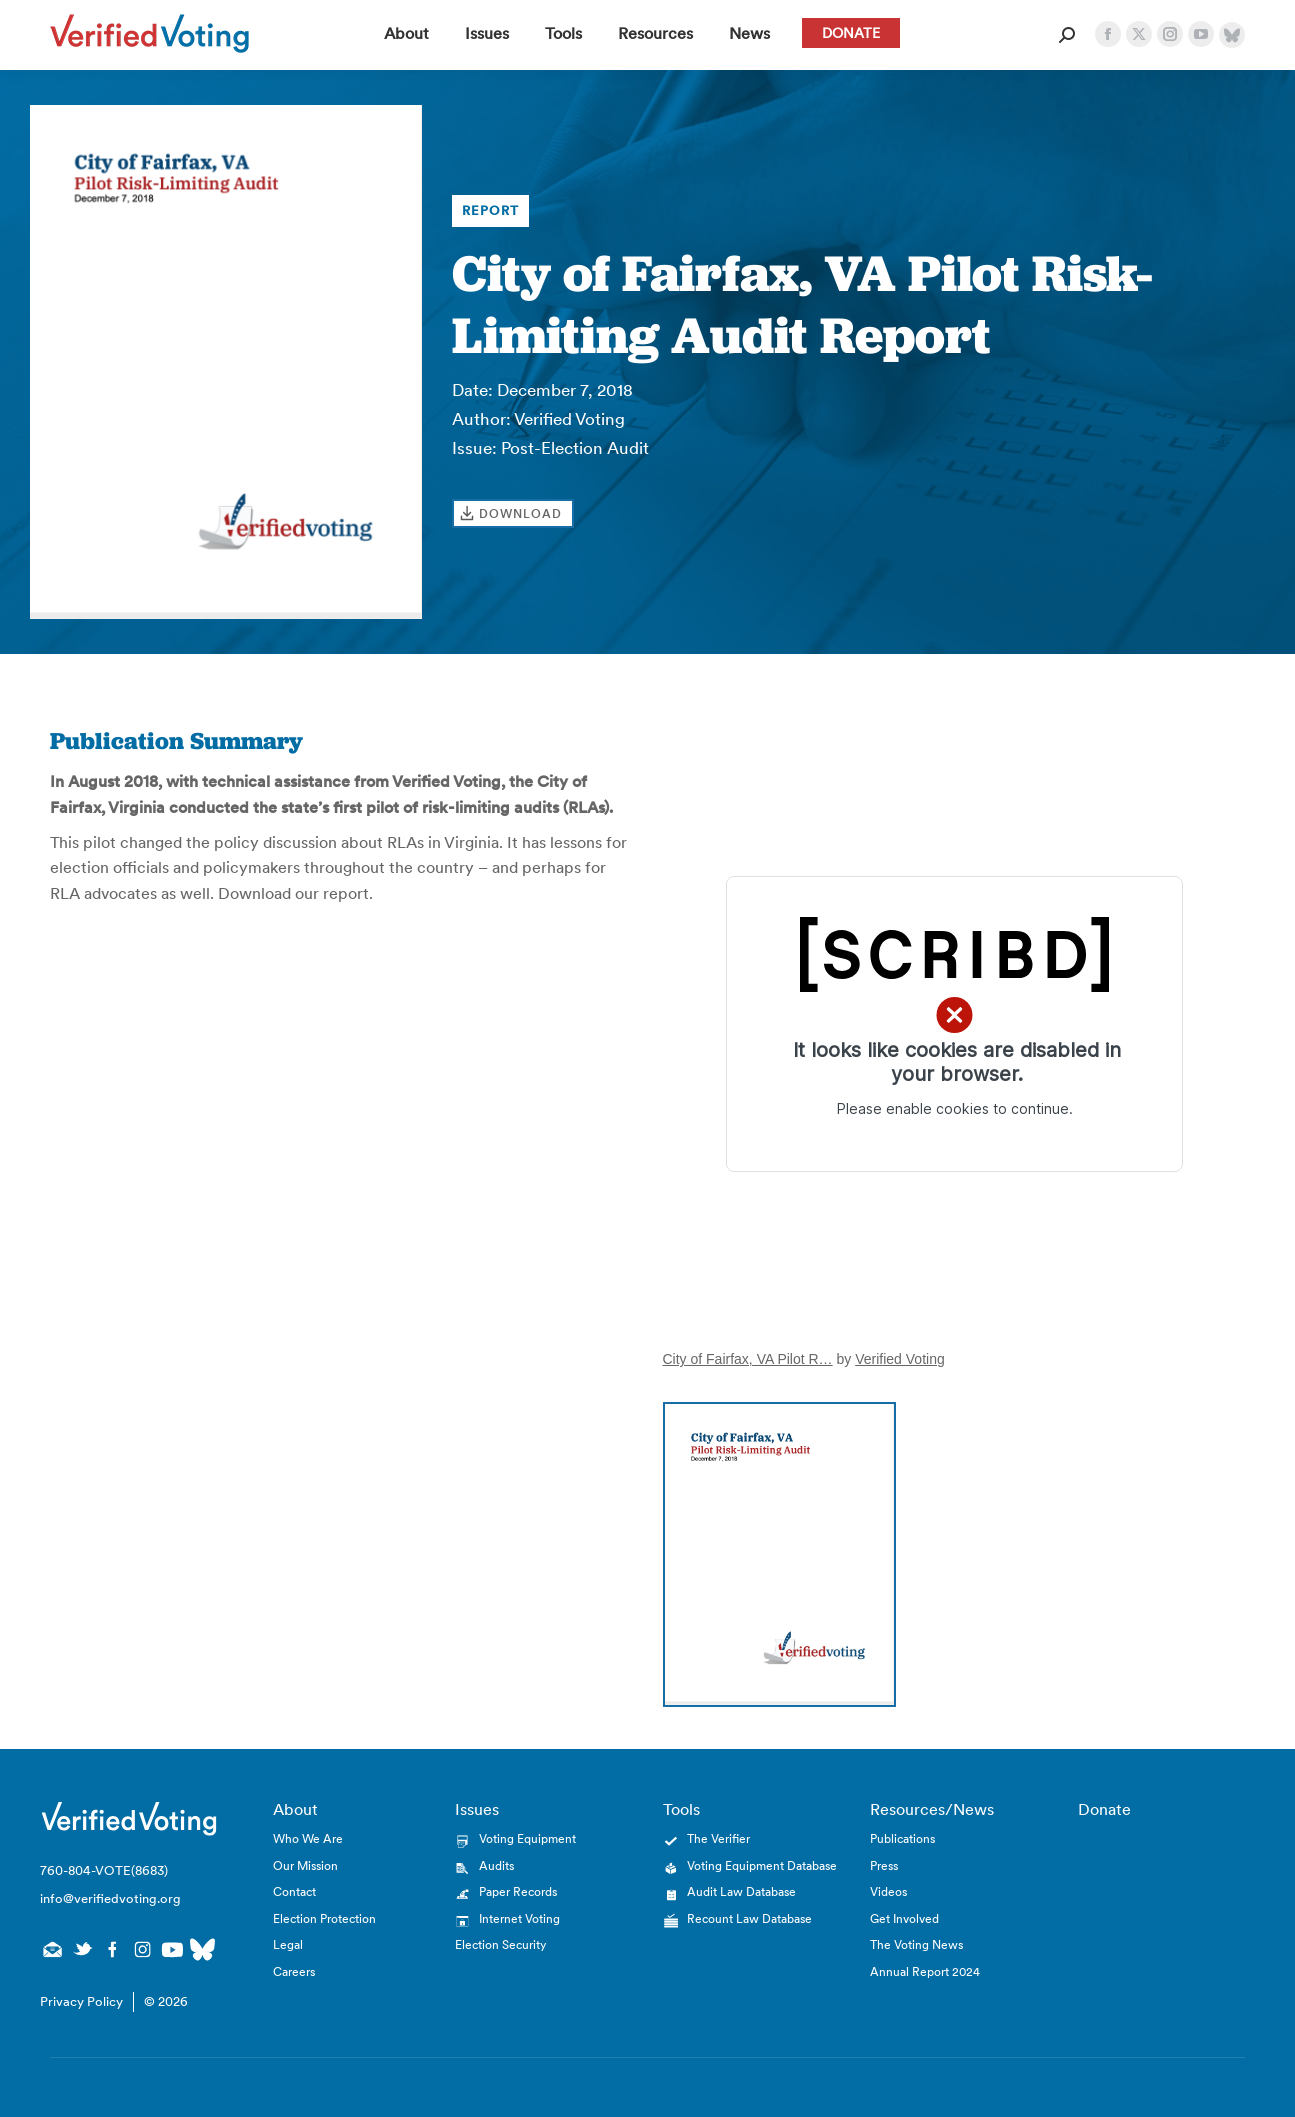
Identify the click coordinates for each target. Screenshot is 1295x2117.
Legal (288, 1944)
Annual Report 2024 (925, 1971)
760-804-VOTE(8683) (104, 1870)
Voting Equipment (527, 1838)
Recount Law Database (749, 1918)
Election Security (500, 1944)
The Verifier (718, 1838)
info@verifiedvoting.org (110, 1898)
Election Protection (324, 1918)
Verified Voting (900, 1359)
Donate (1104, 1809)
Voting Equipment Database (762, 1865)
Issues (477, 1809)
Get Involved (904, 1918)
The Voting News (916, 1944)
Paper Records (518, 1891)
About (295, 1809)
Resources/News (932, 1809)
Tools (681, 1809)
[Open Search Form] (1067, 35)
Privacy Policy (81, 2001)
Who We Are (308, 1838)
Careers (294, 1971)
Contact (294, 1891)
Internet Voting (519, 1918)
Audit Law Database (741, 1891)
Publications (902, 1838)
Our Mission (305, 1865)
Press (884, 1865)
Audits (496, 1865)
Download (520, 513)
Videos (888, 1891)
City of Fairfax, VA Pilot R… (748, 1359)
